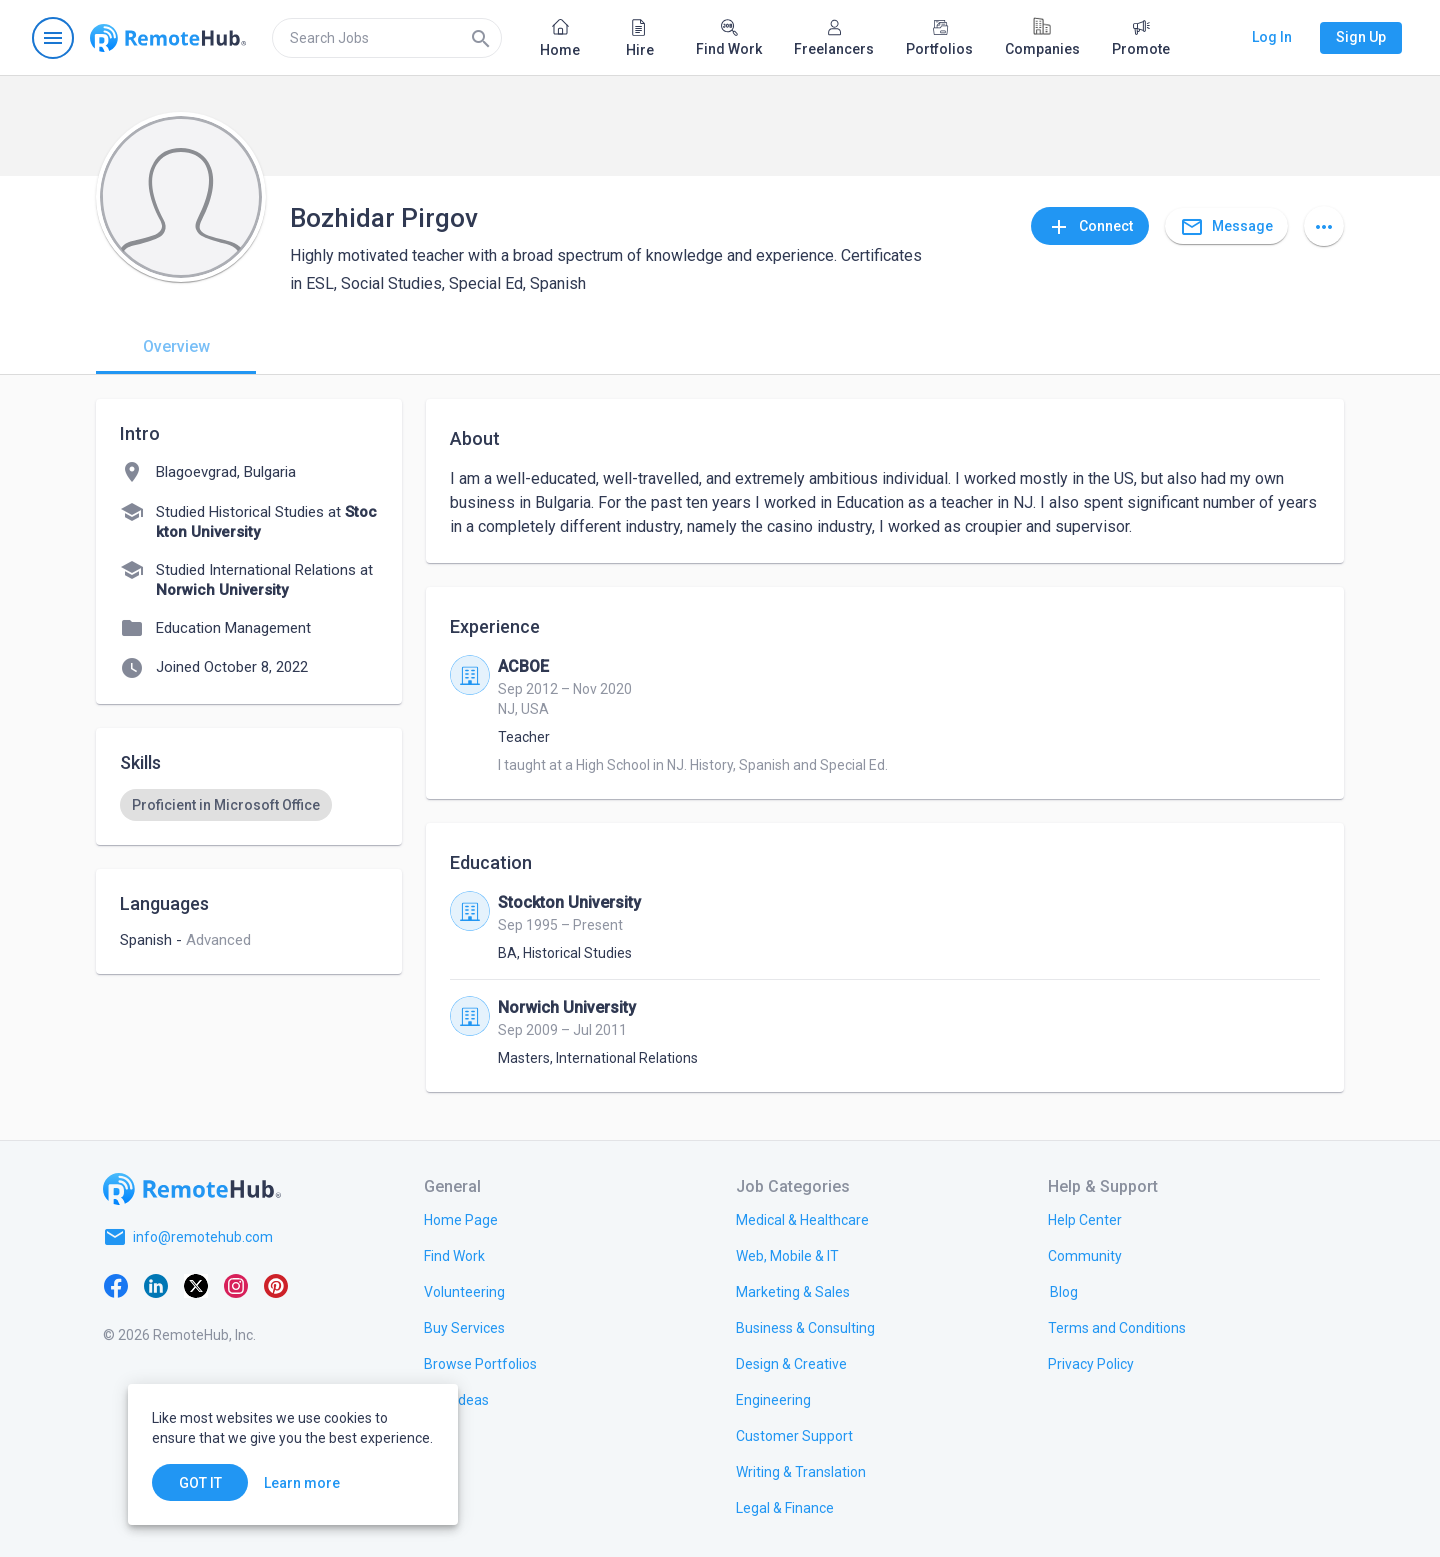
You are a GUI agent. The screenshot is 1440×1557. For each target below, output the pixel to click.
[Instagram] (236, 1285)
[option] (226, 805)
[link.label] (1085, 1219)
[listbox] (249, 805)
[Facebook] (116, 1285)
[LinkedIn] (156, 1285)
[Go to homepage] (168, 38)
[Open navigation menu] (53, 38)
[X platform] (196, 1285)
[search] (387, 38)
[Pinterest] (276, 1285)
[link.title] (461, 1219)
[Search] (481, 38)
